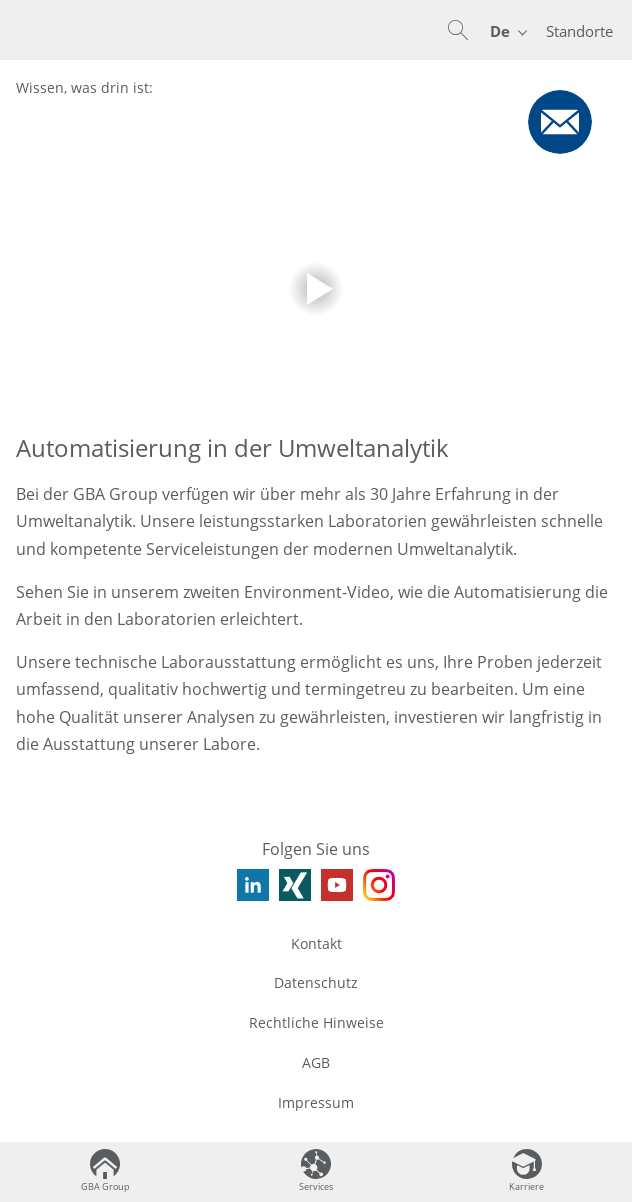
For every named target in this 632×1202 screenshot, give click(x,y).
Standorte (579, 31)
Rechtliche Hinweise (316, 1022)
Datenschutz (316, 982)
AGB (316, 1062)
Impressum (316, 1102)
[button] (458, 30)
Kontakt (316, 943)
